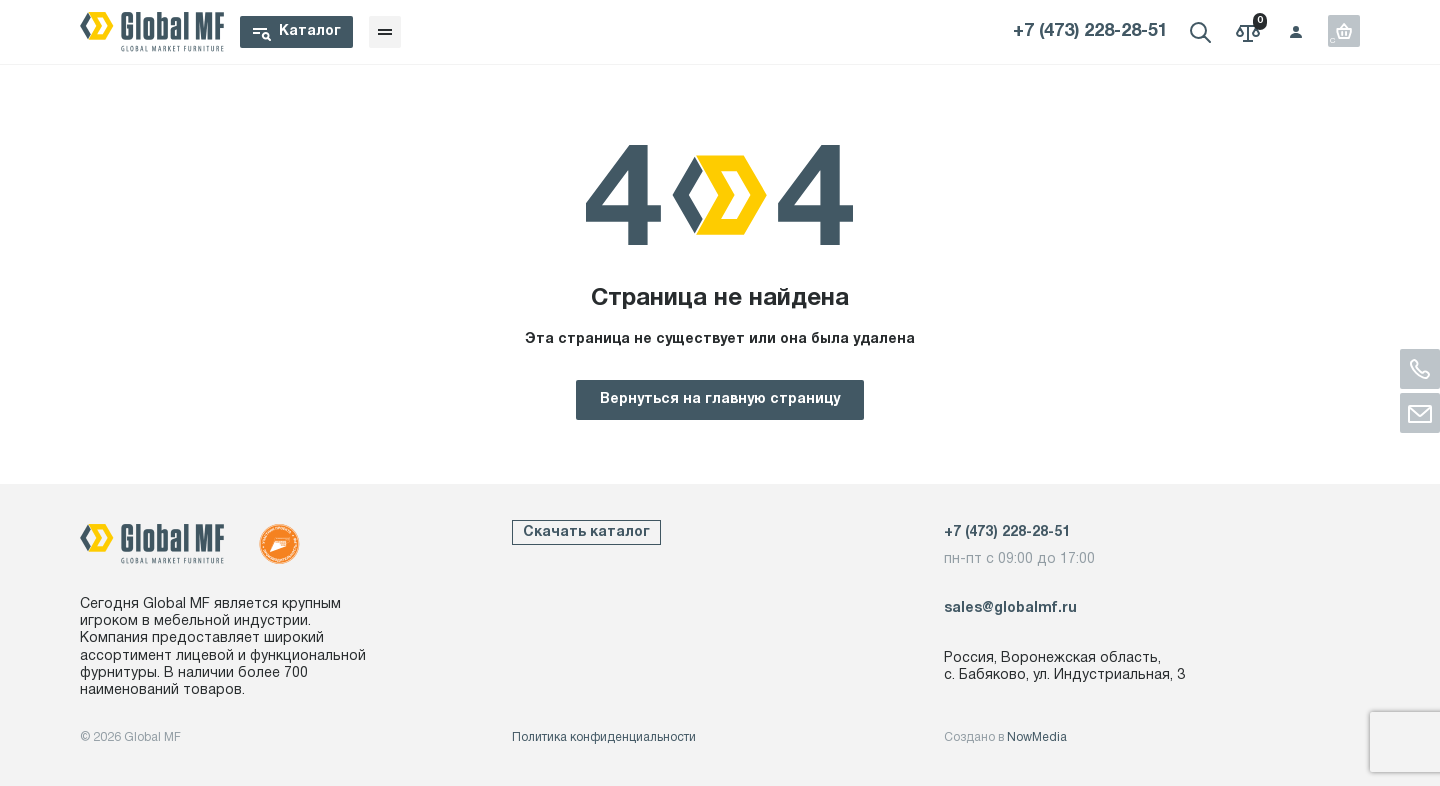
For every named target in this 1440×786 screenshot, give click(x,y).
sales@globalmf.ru (1010, 608)
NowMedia (1037, 737)
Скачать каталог (586, 532)
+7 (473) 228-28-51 (1090, 31)
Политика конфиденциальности (604, 737)
